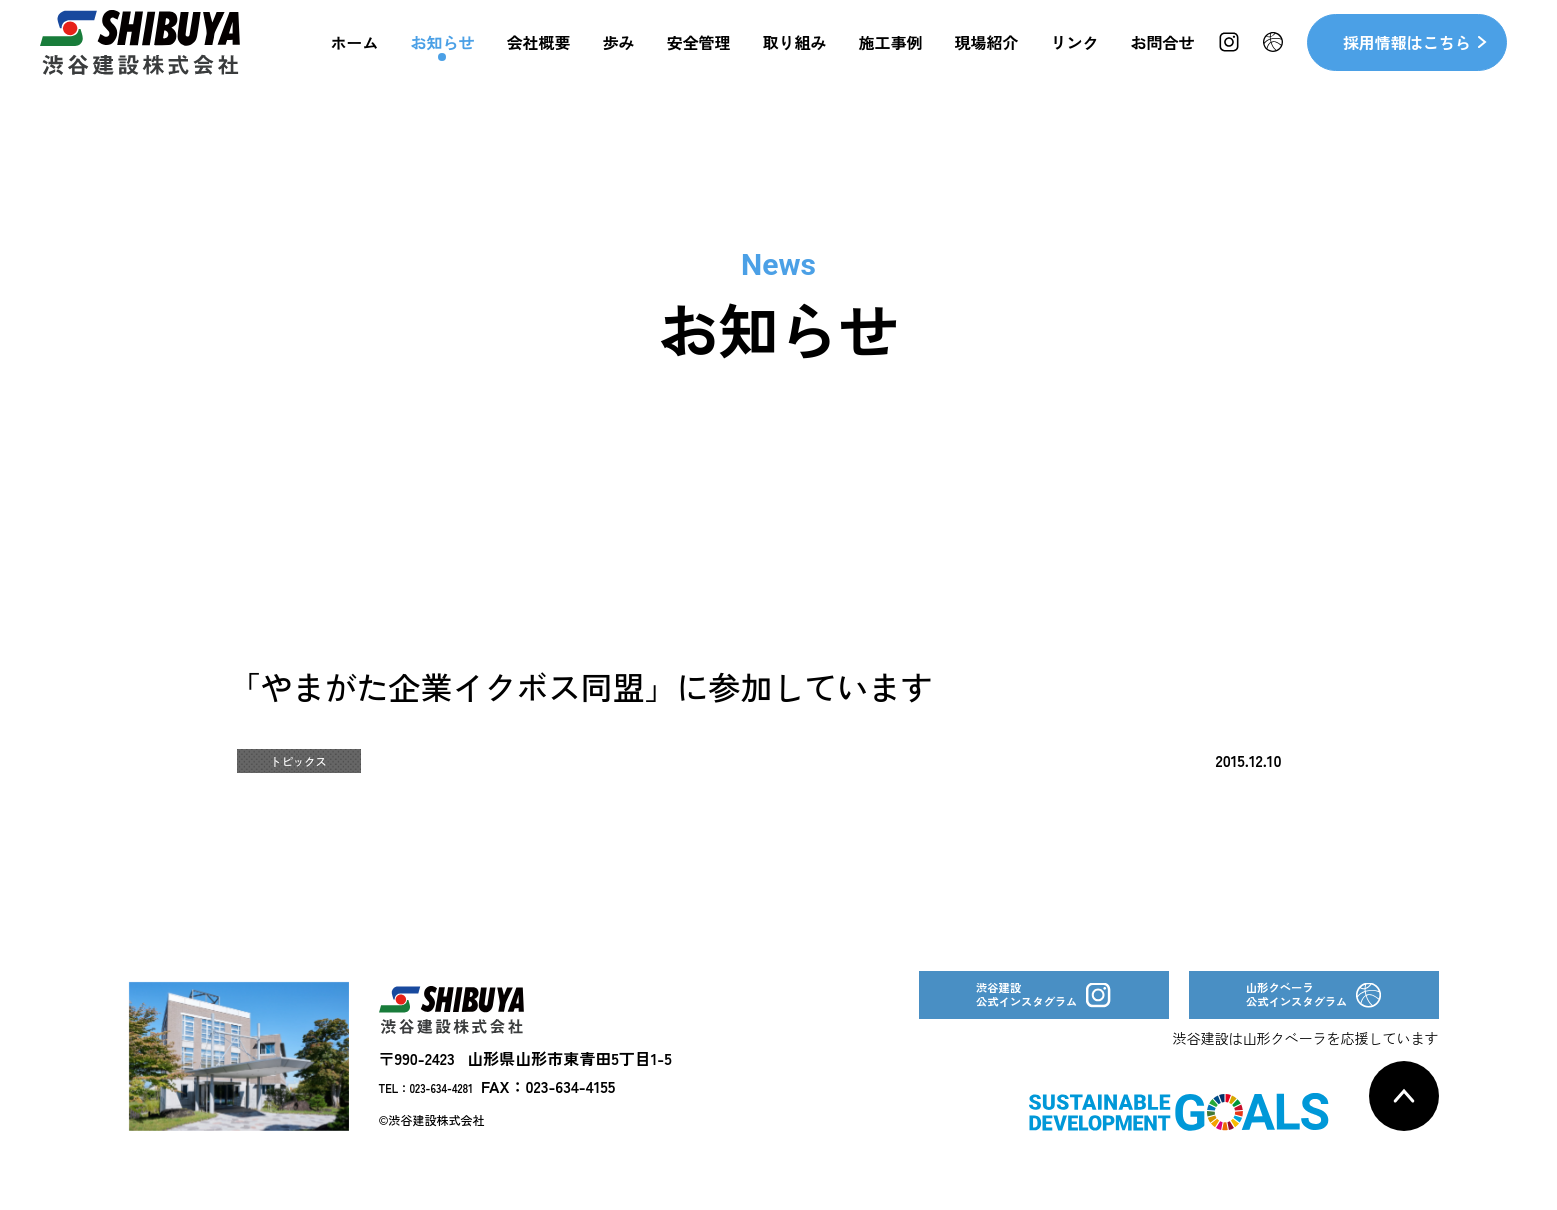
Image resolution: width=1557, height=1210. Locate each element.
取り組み (795, 60)
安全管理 (699, 60)
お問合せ (1163, 60)
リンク (1075, 60)
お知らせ (442, 60)
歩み (619, 60)
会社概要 (538, 60)
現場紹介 (987, 60)
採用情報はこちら (1407, 60)
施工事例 (891, 60)
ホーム (354, 60)
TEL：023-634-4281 (446, 1116)
